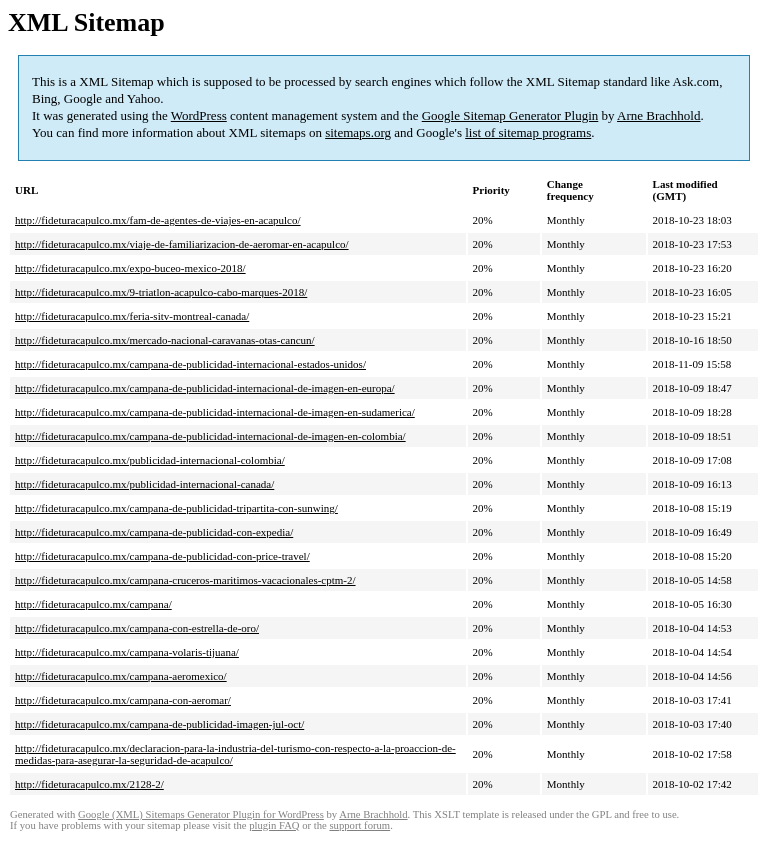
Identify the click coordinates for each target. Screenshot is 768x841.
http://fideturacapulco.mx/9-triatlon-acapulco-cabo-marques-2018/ (161, 292)
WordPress (199, 115)
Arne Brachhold (658, 115)
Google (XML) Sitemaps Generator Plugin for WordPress (201, 814)
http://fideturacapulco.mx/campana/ (93, 604)
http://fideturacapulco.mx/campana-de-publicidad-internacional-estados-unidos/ (190, 364)
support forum (359, 825)
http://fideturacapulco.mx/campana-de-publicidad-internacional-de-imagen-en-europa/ (205, 388)
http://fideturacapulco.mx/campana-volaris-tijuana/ (127, 652)
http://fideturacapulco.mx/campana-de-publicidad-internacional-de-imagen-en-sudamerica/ (215, 412)
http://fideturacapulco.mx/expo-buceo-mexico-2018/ (130, 268)
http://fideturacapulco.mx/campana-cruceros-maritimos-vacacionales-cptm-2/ (185, 580)
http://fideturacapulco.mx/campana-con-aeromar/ (123, 700)
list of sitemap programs (528, 132)
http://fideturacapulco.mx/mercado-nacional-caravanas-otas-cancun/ (165, 340)
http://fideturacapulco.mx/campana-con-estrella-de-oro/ (137, 628)
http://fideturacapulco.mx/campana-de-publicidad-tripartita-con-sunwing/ (176, 508)
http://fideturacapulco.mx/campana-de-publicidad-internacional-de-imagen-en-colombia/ (210, 436)
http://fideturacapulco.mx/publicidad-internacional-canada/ (144, 484)
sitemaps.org (358, 132)
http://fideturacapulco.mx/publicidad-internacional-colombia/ (150, 460)
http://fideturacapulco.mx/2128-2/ (89, 784)
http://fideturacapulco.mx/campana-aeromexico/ (121, 676)
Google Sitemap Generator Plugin (510, 115)
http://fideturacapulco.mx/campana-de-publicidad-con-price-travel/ (162, 556)
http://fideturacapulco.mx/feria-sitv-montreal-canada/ (132, 316)
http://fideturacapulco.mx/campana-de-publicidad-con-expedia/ (154, 532)
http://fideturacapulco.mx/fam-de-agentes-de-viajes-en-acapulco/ (158, 220)
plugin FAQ (274, 825)
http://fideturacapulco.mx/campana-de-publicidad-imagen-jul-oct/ (159, 724)
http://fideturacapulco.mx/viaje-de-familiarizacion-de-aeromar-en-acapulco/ (182, 244)
